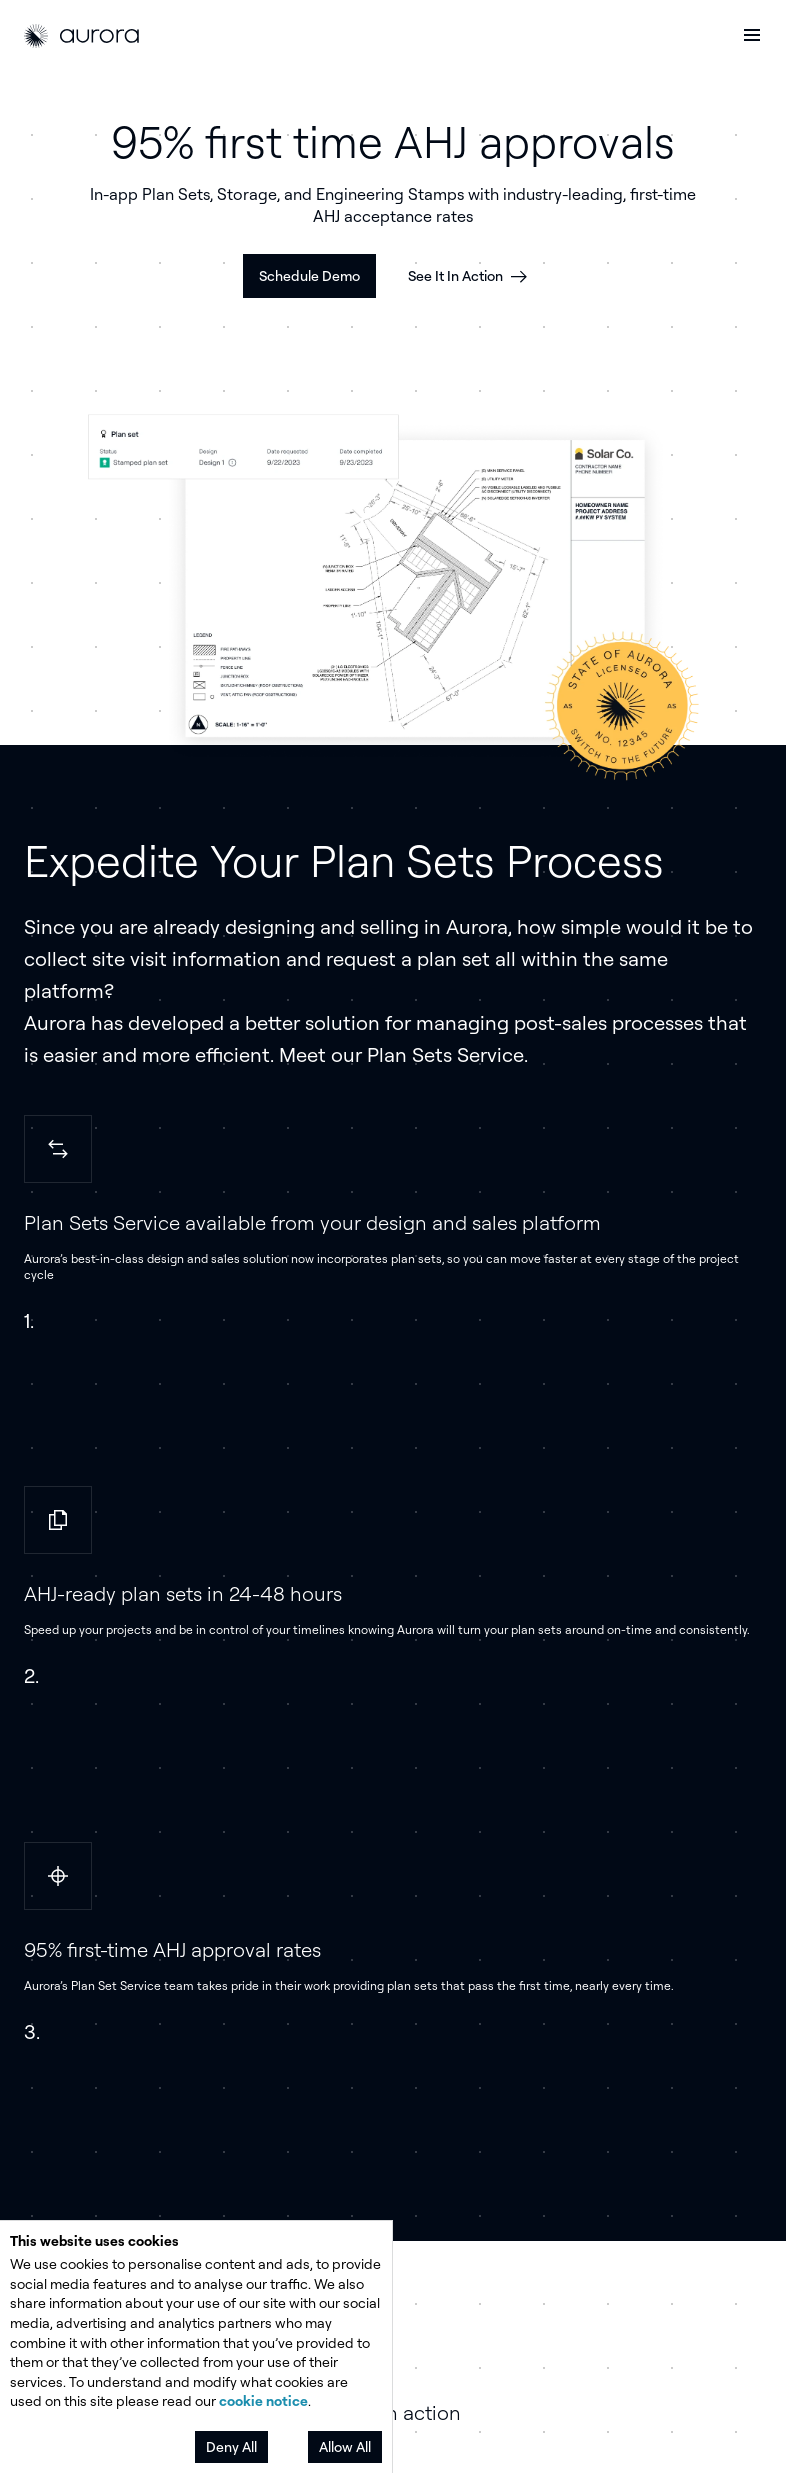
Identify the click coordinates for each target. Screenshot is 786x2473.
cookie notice (263, 2400)
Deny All (231, 2446)
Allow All (345, 2446)
